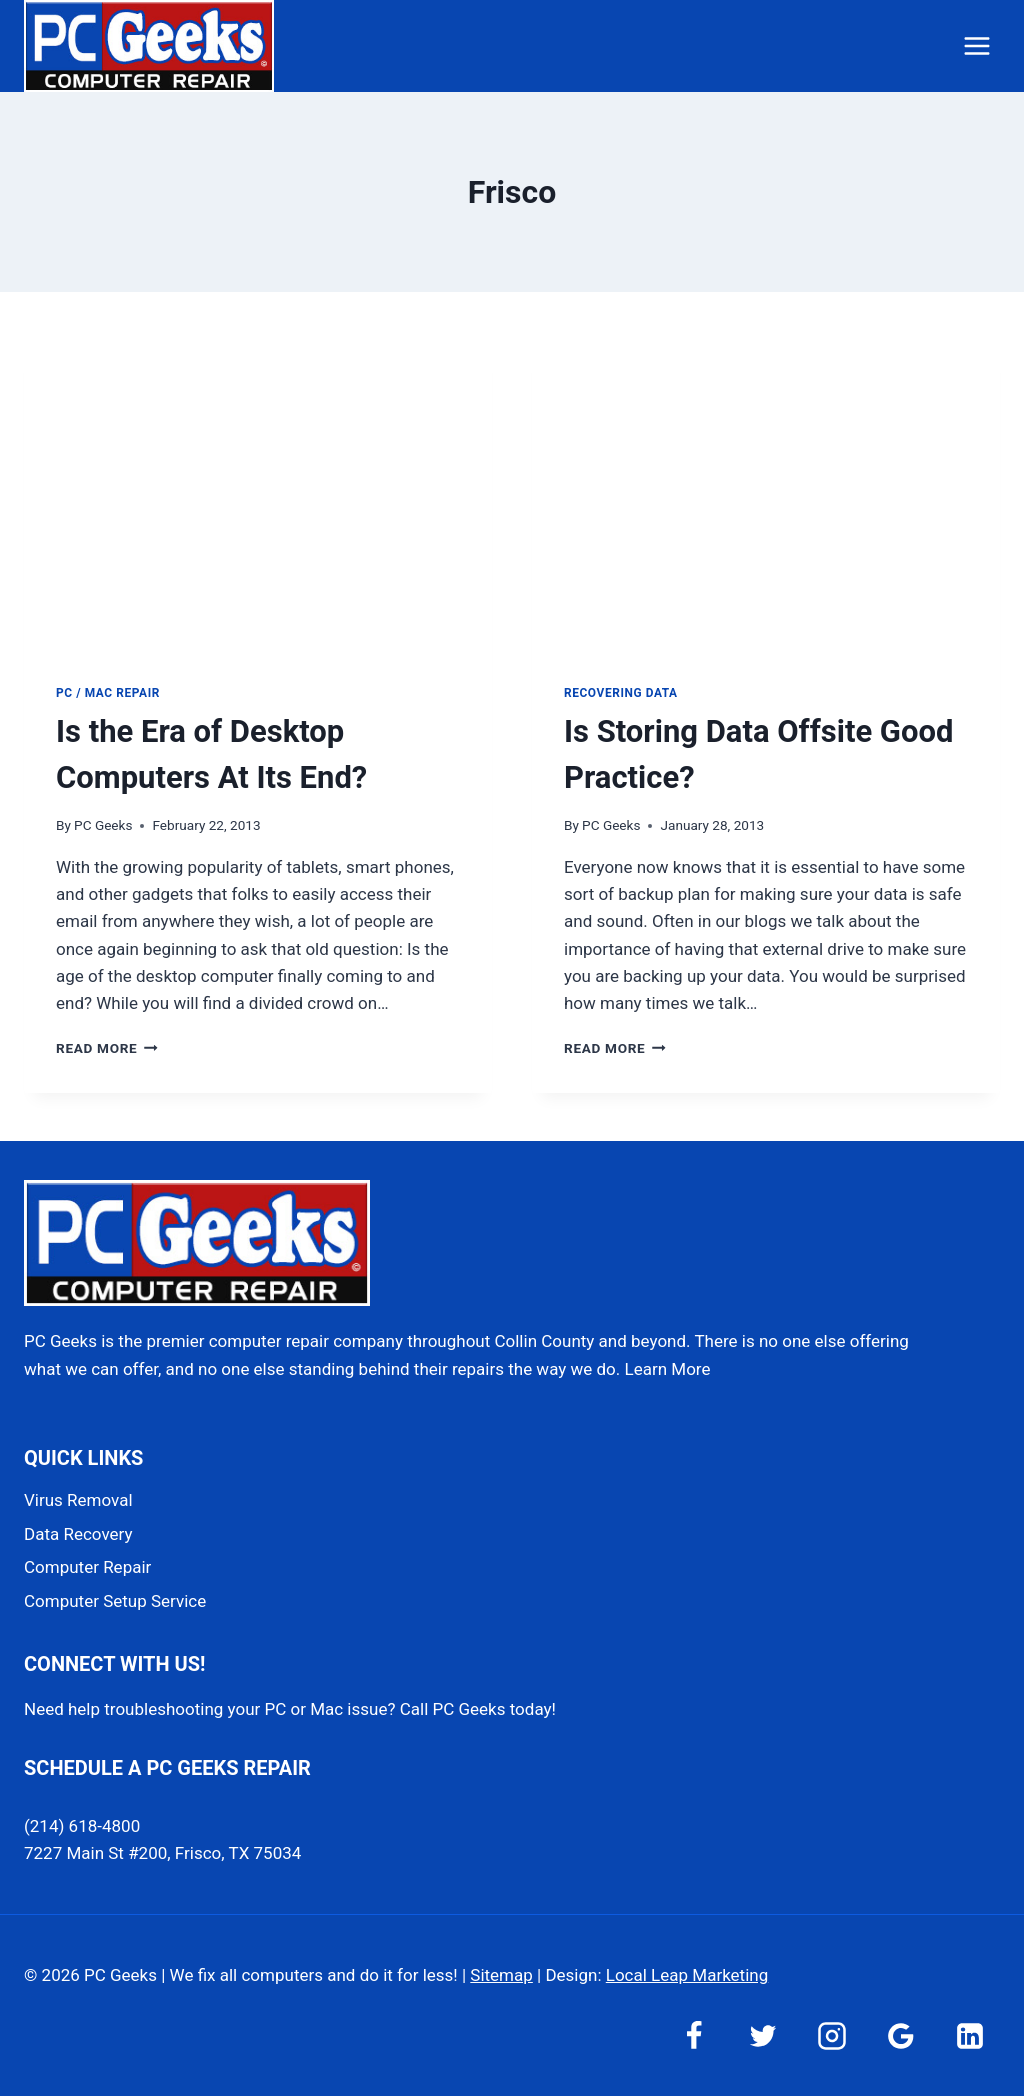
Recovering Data (621, 693)
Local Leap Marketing (687, 1975)
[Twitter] (763, 2036)
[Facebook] (694, 2036)
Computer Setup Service (115, 1601)
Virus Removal (78, 1500)
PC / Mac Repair (108, 693)
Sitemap (501, 1975)
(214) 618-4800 (82, 1826)
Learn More (668, 1369)
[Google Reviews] (901, 2036)
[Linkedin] (970, 2036)
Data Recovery (78, 1534)
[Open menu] (976, 45)
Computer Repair (87, 1567)
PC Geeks (103, 825)
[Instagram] (832, 2036)
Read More (107, 1048)
